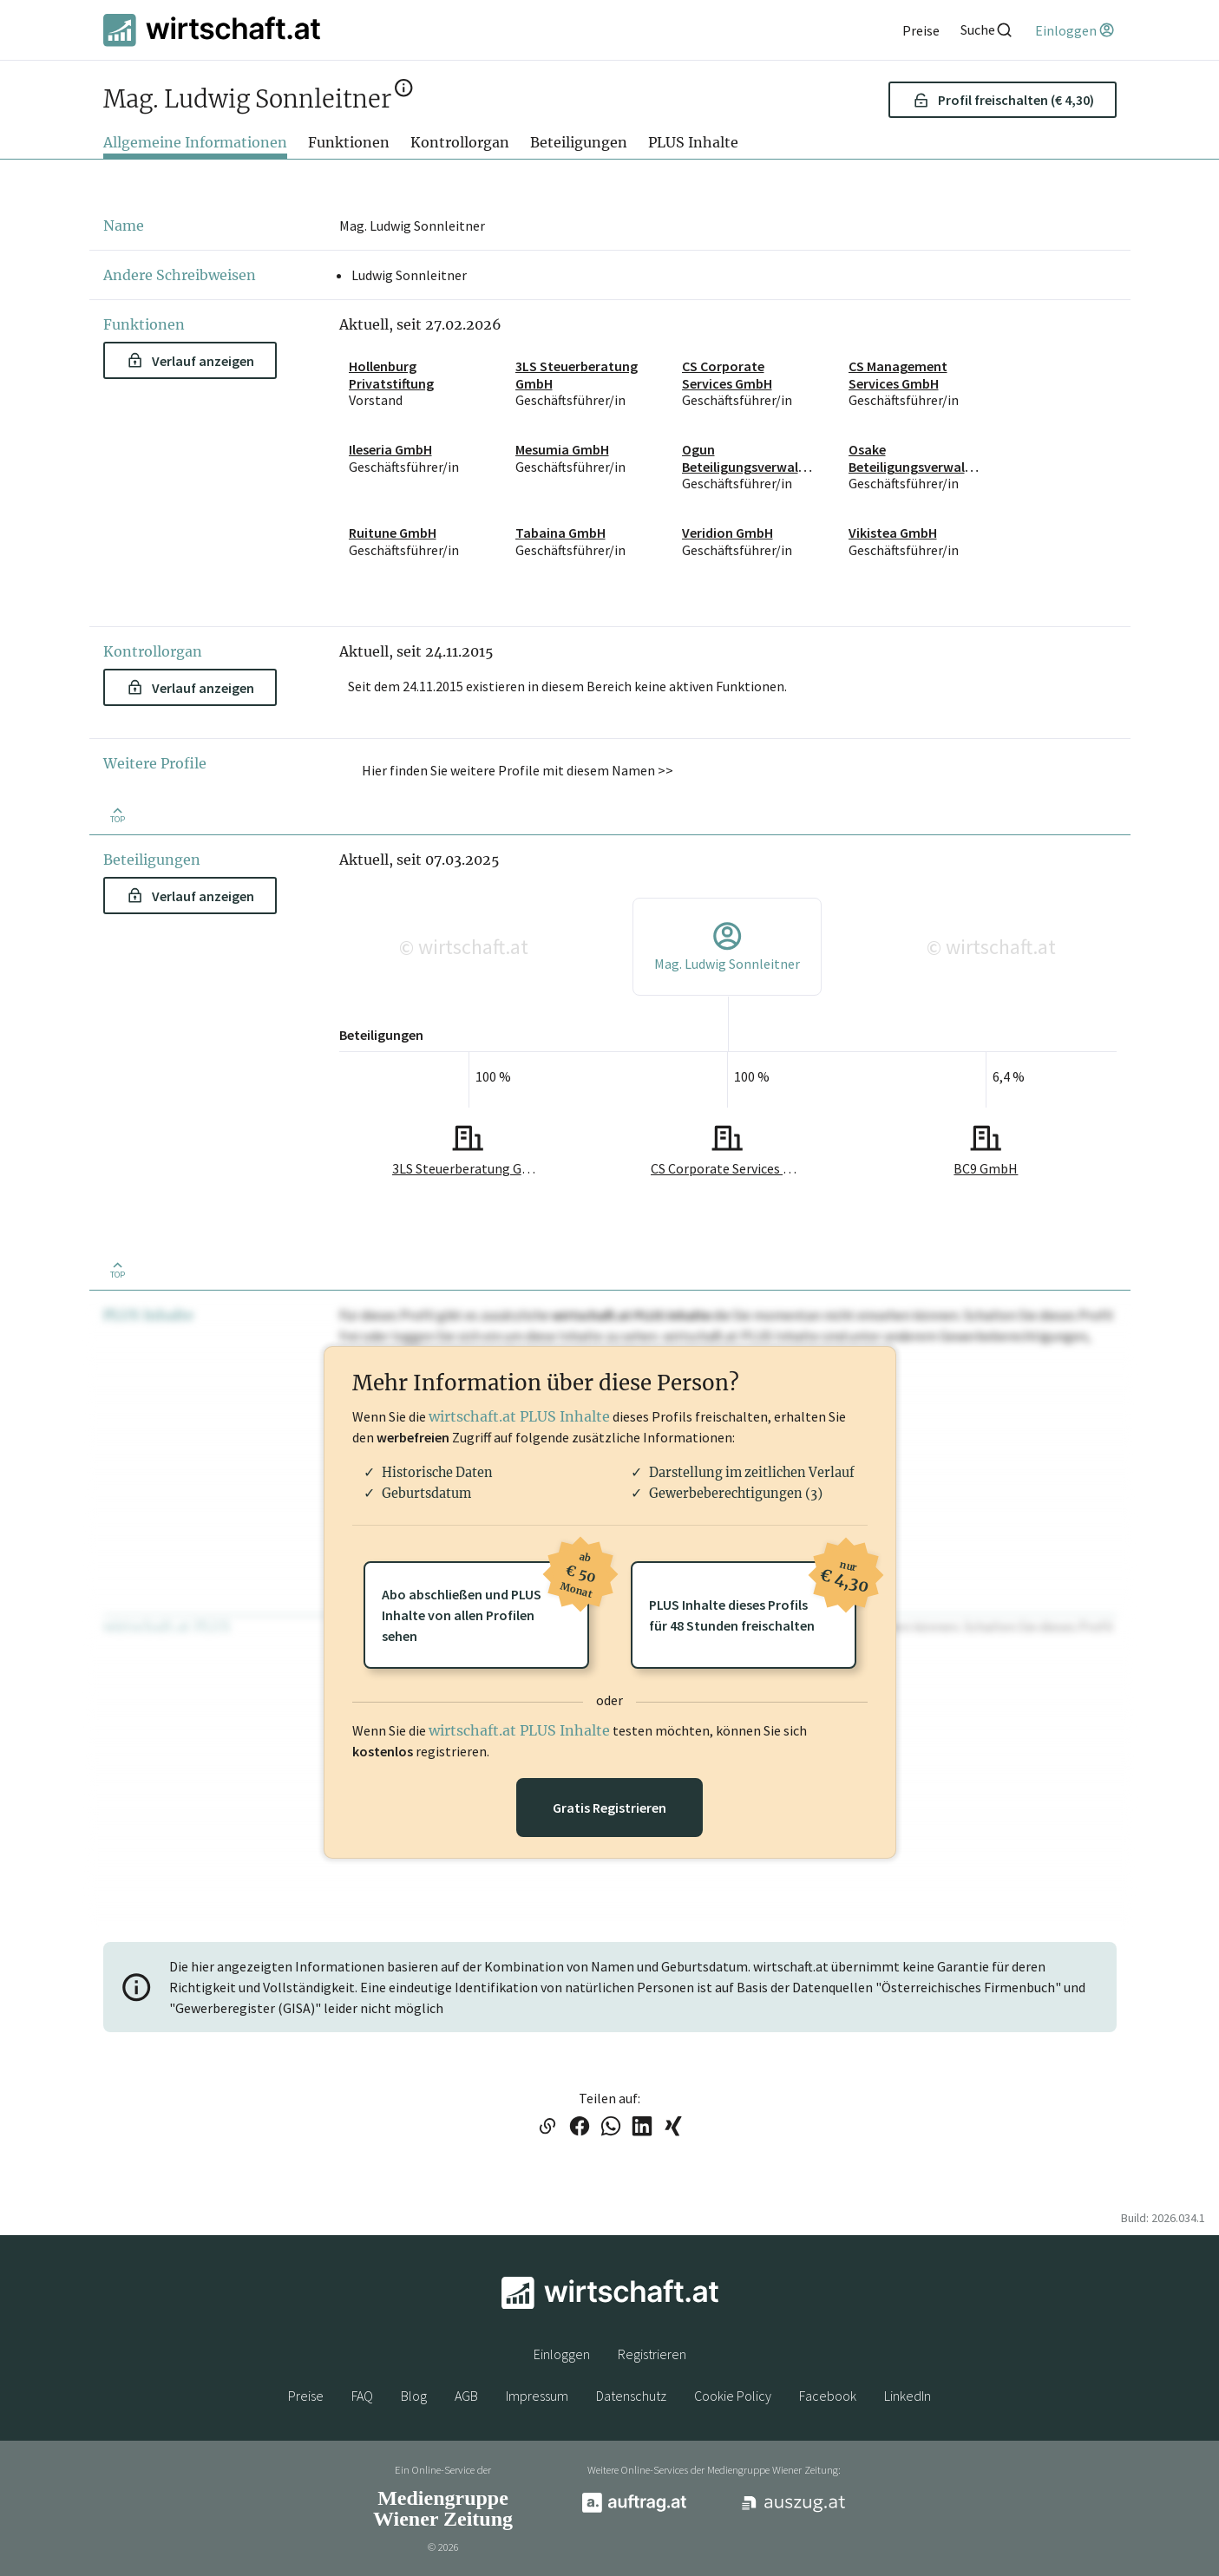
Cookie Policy (732, 2395)
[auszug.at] (794, 2509)
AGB (466, 2395)
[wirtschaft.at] (211, 30)
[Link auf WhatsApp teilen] (610, 2127)
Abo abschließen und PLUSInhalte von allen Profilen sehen (485, 1602)
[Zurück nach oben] (118, 814)
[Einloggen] (1075, 30)
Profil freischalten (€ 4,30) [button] (1003, 99)
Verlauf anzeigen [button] (190, 360)
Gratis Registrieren (609, 1807)
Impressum (537, 2395)
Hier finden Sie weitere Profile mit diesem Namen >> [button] (517, 770)
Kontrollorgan (459, 142)
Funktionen (349, 142)
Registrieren (652, 2354)
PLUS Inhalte (693, 142)
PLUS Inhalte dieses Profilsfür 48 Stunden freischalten (752, 1597)
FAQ (362, 2395)
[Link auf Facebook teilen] (579, 2127)
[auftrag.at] (634, 2508)
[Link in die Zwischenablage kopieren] (547, 2127)
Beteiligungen (578, 142)
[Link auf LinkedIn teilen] (642, 2127)
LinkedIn (907, 2395)
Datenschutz (631, 2395)
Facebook (827, 2395)
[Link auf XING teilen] (673, 2127)
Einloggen (562, 2354)
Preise (306, 2395)
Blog (414, 2395)
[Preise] (921, 30)
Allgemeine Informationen (195, 142)
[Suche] (987, 30)
